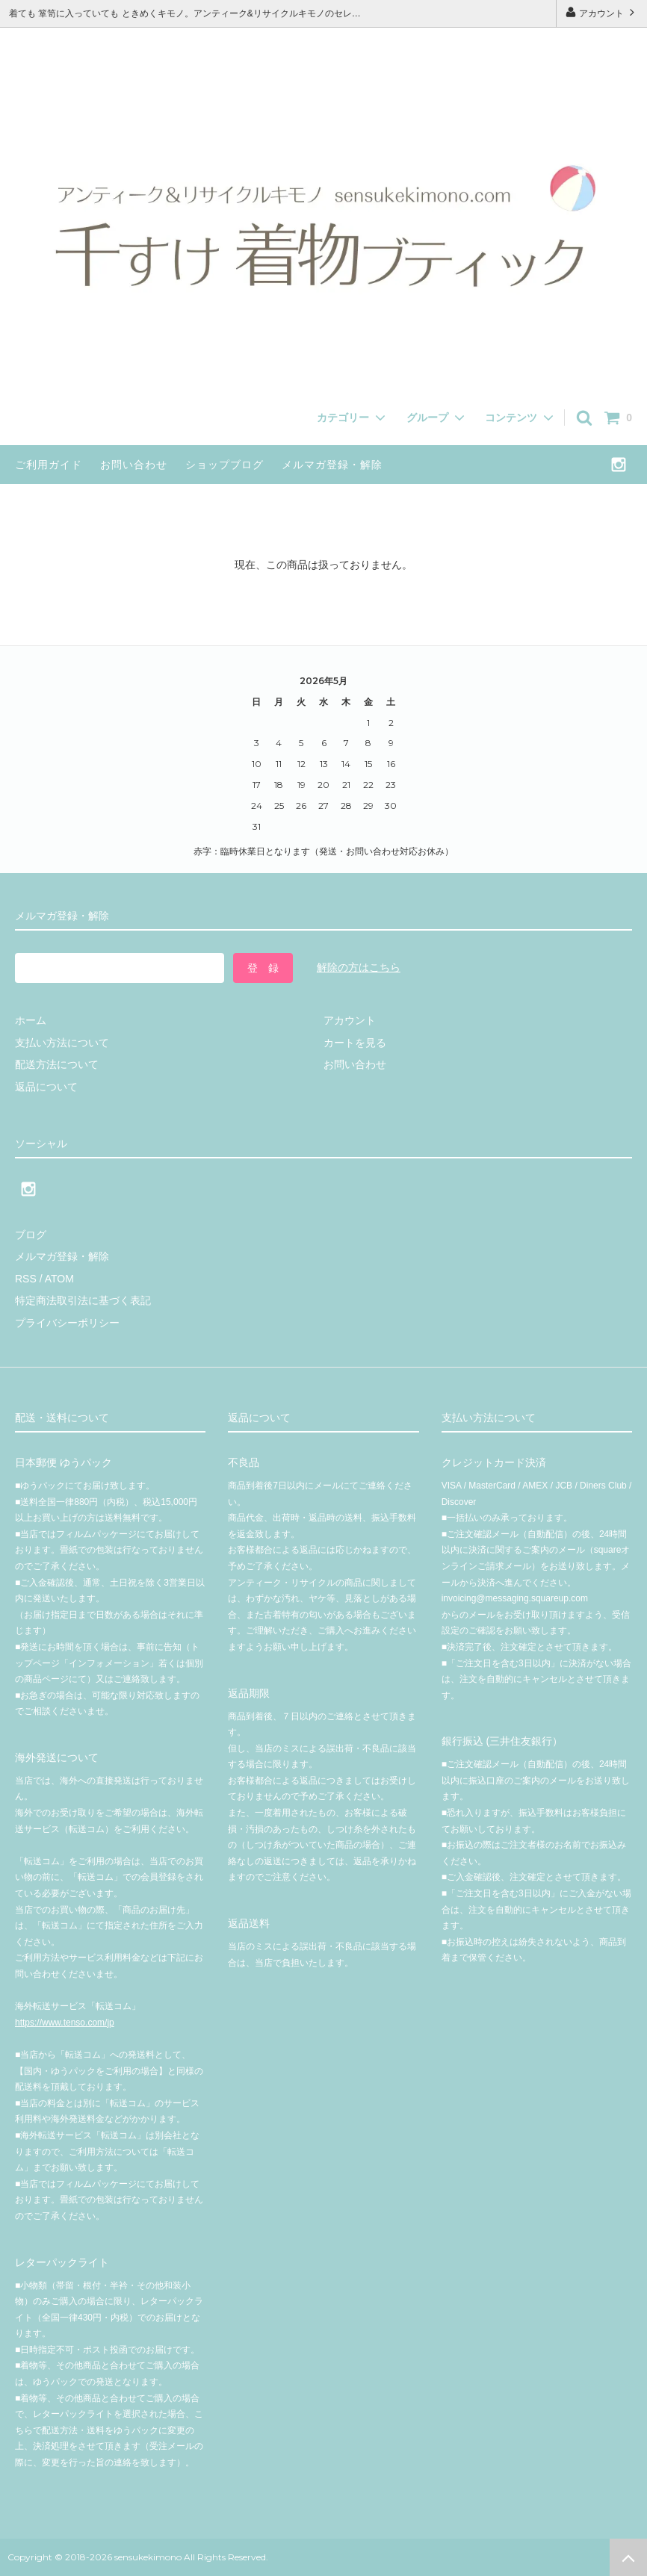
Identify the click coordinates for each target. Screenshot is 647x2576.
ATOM (59, 1279)
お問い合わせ (133, 465)
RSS (26, 1279)
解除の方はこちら (358, 967)
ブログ (30, 1235)
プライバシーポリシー (67, 1323)
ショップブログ (224, 465)
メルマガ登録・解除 (332, 465)
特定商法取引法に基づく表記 (83, 1300)
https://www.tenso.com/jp (64, 2022)
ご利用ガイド (48, 465)
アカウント (602, 12)
